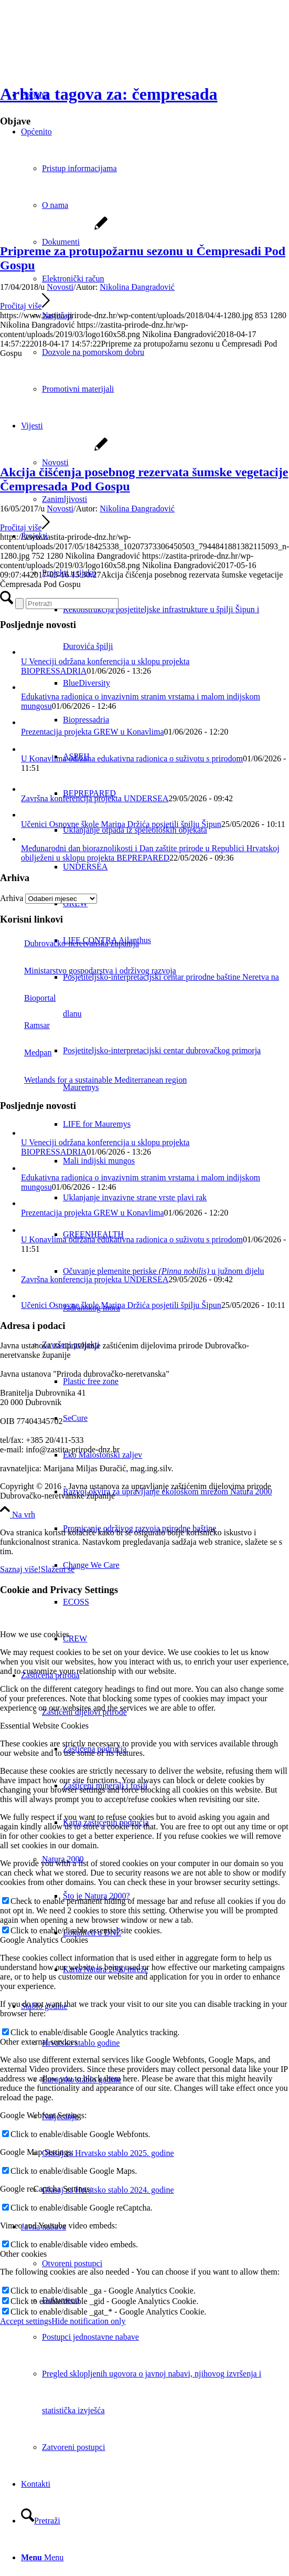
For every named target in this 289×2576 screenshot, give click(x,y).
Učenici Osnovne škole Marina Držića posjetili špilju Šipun (121, 824)
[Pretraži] (40, 2520)
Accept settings (25, 2321)
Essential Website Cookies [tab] (44, 1725)
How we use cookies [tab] (34, 1634)
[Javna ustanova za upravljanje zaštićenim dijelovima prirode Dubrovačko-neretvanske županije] (78, 49)
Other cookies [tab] (23, 2253)
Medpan (25, 1052)
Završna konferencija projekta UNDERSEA (94, 798)
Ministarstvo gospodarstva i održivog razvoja (88, 970)
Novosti (60, 286)
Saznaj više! (20, 1569)
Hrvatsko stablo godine (81, 2042)
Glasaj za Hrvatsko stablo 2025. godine (108, 2153)
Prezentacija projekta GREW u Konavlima (92, 731)
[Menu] (42, 2557)
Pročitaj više (25, 305)
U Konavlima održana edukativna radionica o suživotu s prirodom (132, 758)
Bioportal (28, 997)
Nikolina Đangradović (137, 286)
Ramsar (25, 1025)
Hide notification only (88, 2321)
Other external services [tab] (38, 2041)
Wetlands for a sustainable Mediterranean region (93, 1079)
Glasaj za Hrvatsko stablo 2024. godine (108, 2189)
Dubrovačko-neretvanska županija (69, 943)
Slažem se (57, 1569)
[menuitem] (176, 830)
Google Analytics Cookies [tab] (44, 1939)
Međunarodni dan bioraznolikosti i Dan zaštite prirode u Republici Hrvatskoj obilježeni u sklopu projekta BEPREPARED (150, 853)
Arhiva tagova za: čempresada (108, 94)
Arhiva (11, 898)
